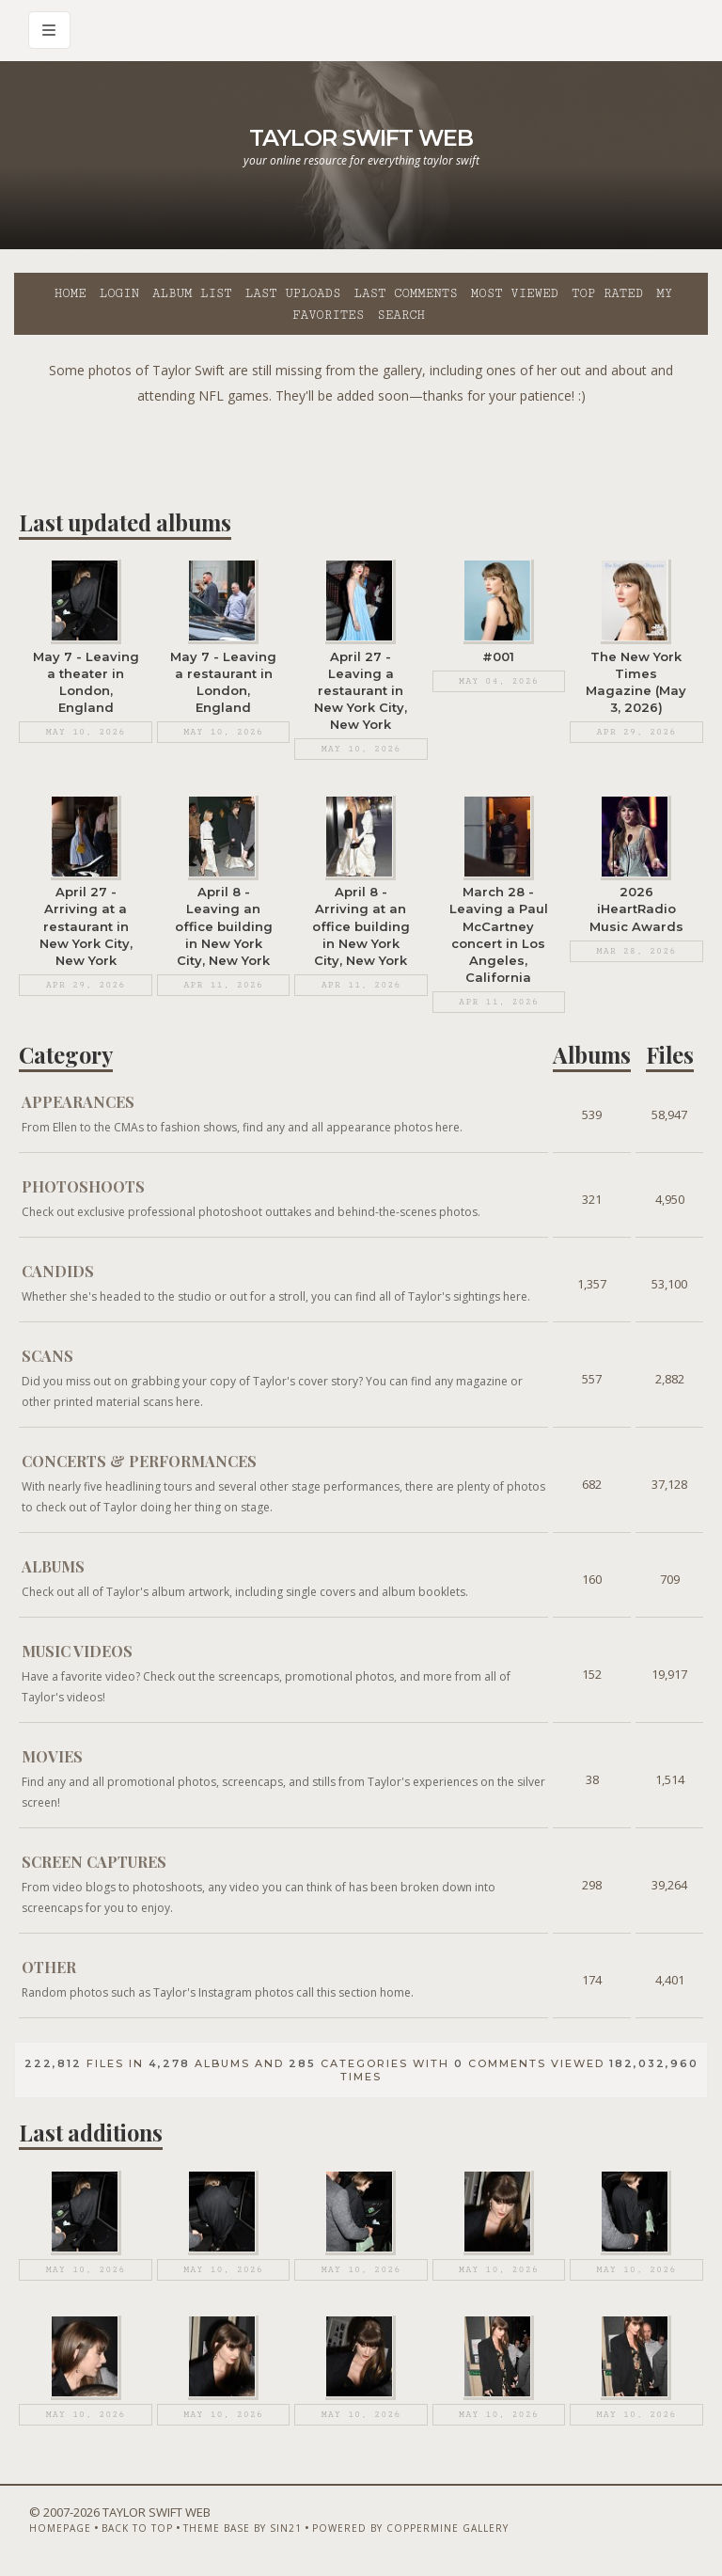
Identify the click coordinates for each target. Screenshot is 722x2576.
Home (70, 293)
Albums (53, 1563)
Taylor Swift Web (361, 137)
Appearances (78, 1099)
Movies (52, 1753)
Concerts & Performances (139, 1458)
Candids (58, 1268)
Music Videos (77, 1648)
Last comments (406, 293)
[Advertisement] (361, 450)
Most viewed (514, 293)
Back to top (137, 2526)
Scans (47, 1353)
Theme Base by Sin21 (242, 2526)
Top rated (607, 293)
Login (119, 293)
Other (49, 1964)
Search (401, 315)
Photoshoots (83, 1183)
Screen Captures (94, 1859)
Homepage (60, 2526)
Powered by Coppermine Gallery (410, 2526)
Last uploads (293, 293)
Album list (192, 293)
